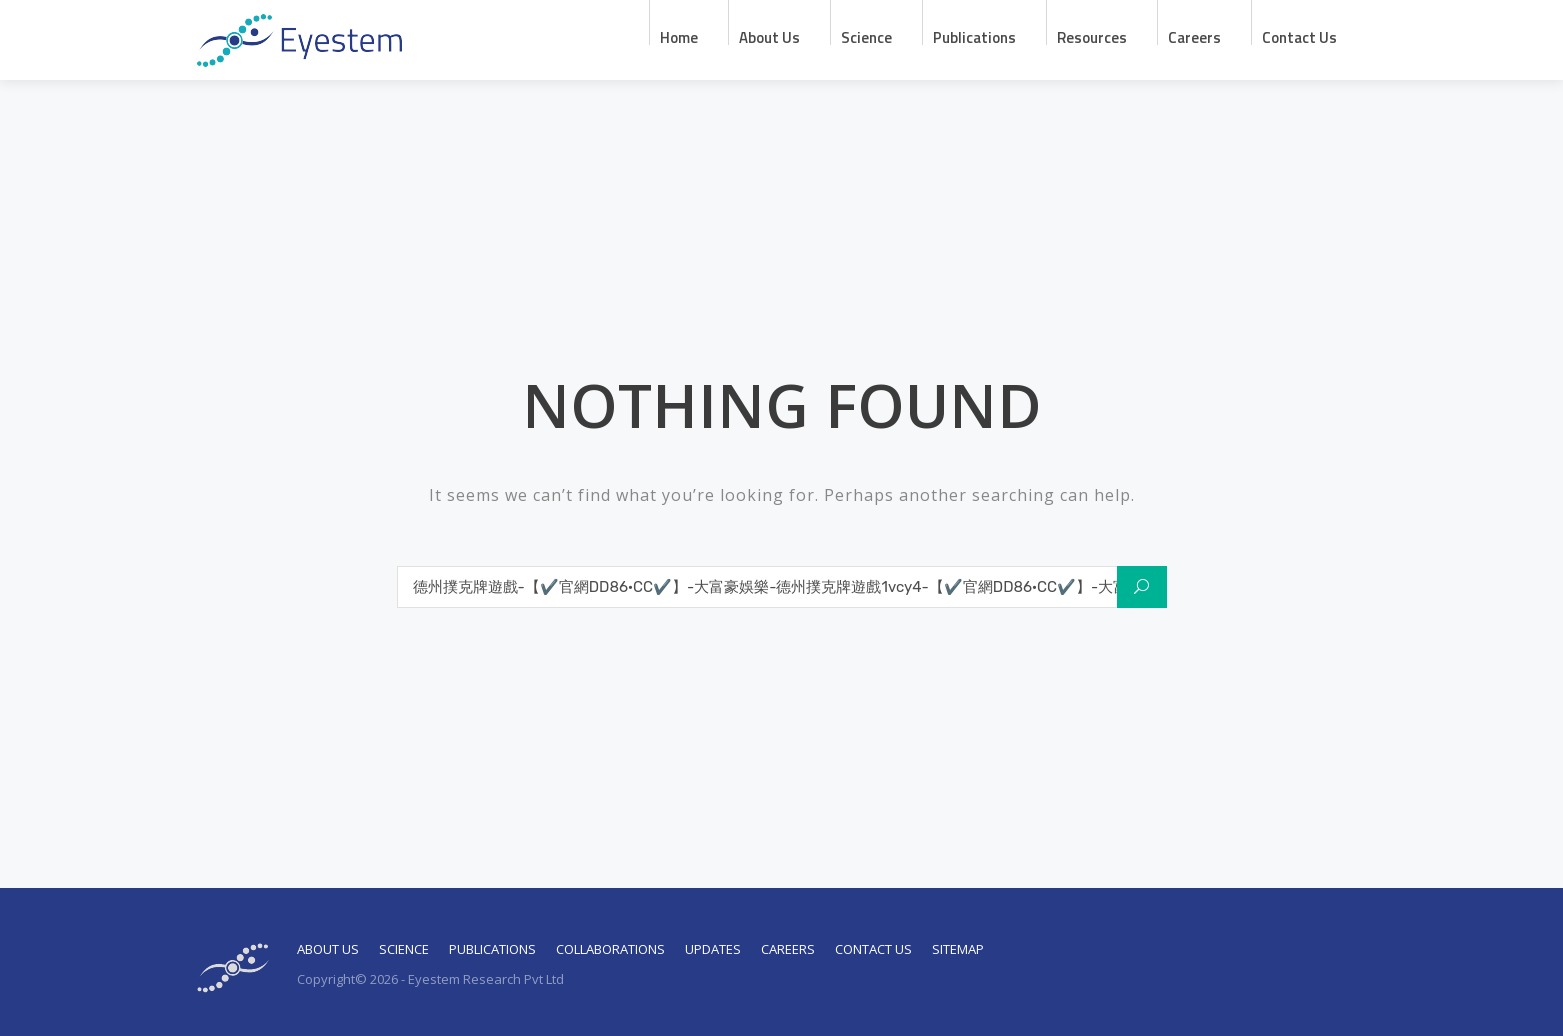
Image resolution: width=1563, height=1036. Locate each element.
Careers (1194, 35)
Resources (1092, 35)
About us (769, 35)
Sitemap (958, 949)
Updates (713, 949)
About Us (328, 949)
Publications (974, 35)
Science (866, 35)
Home (679, 35)
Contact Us (1299, 35)
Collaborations (610, 949)
